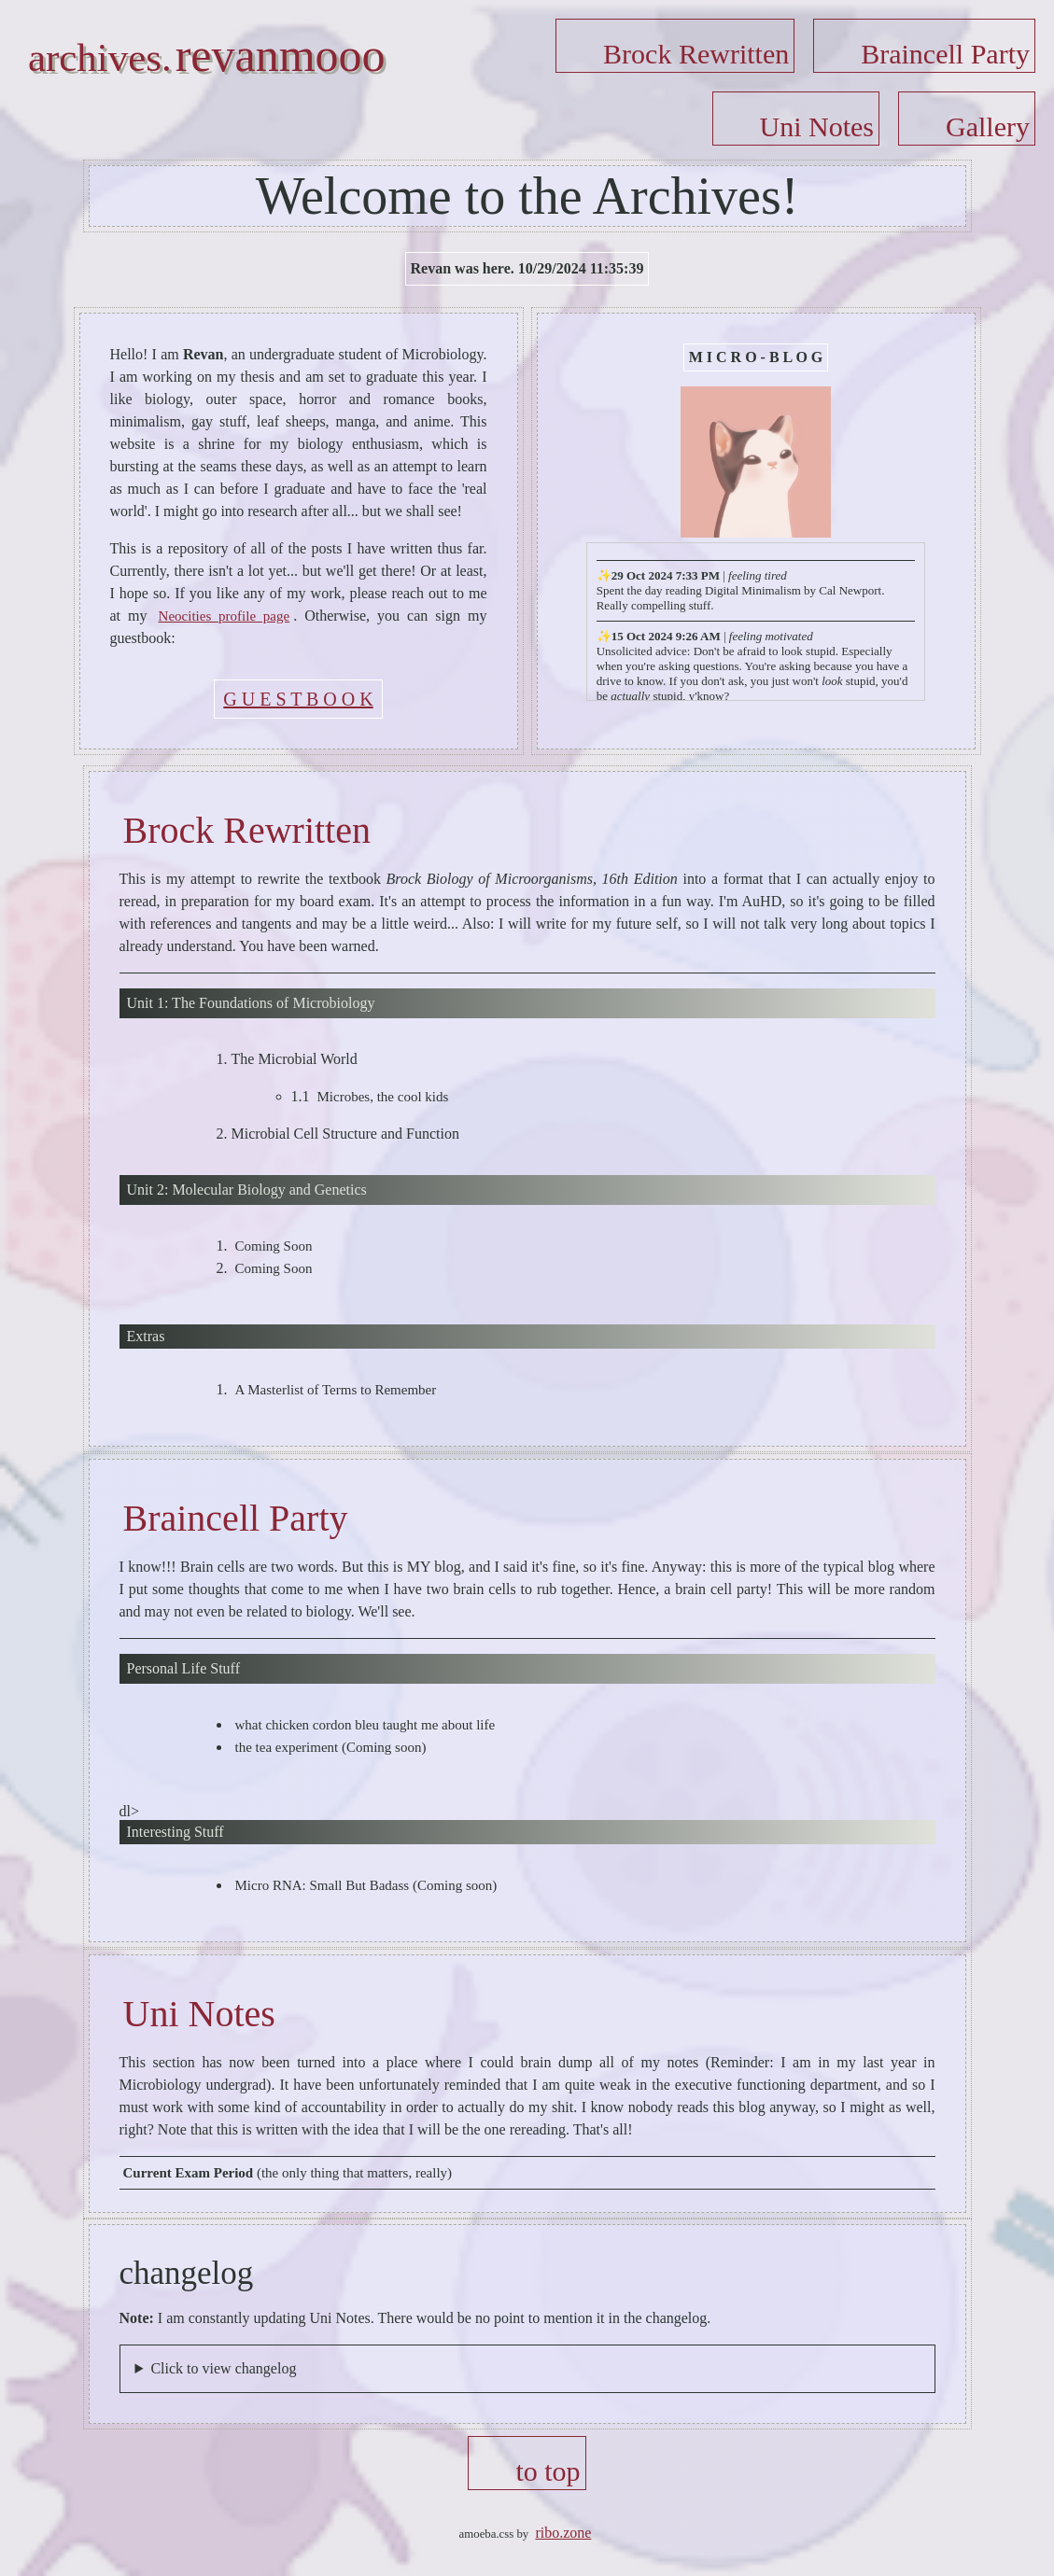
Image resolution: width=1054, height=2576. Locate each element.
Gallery (988, 126)
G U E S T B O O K (297, 699)
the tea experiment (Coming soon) (331, 1747)
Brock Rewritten (696, 53)
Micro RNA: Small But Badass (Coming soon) (366, 1885)
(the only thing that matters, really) (288, 2172)
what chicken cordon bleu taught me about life (365, 1724)
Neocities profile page (224, 616)
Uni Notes (817, 126)
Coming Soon (274, 1246)
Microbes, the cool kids (383, 1096)
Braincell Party (945, 53)
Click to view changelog (223, 2368)
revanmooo (281, 55)
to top (547, 2471)
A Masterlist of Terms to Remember (336, 1389)
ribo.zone (563, 2533)
